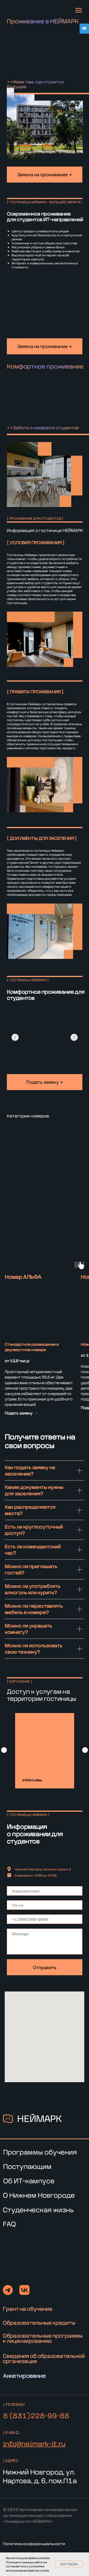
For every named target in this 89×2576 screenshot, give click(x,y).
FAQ (9, 2223)
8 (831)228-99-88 (36, 2415)
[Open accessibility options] (84, 29)
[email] (44, 1905)
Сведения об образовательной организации (44, 2358)
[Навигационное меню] (78, 10)
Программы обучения (40, 2151)
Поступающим (27, 2166)
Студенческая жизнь (38, 2209)
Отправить (44, 1967)
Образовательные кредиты (39, 2322)
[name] (44, 1891)
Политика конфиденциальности (34, 2543)
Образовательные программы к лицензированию (43, 2338)
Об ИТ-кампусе (29, 2180)
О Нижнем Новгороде (39, 2195)
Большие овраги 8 (57, 1869)
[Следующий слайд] (85, 1751)
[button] (44, 2256)
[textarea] (44, 1941)
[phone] (44, 1919)
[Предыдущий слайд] (4, 1751)
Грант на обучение (27, 2308)
